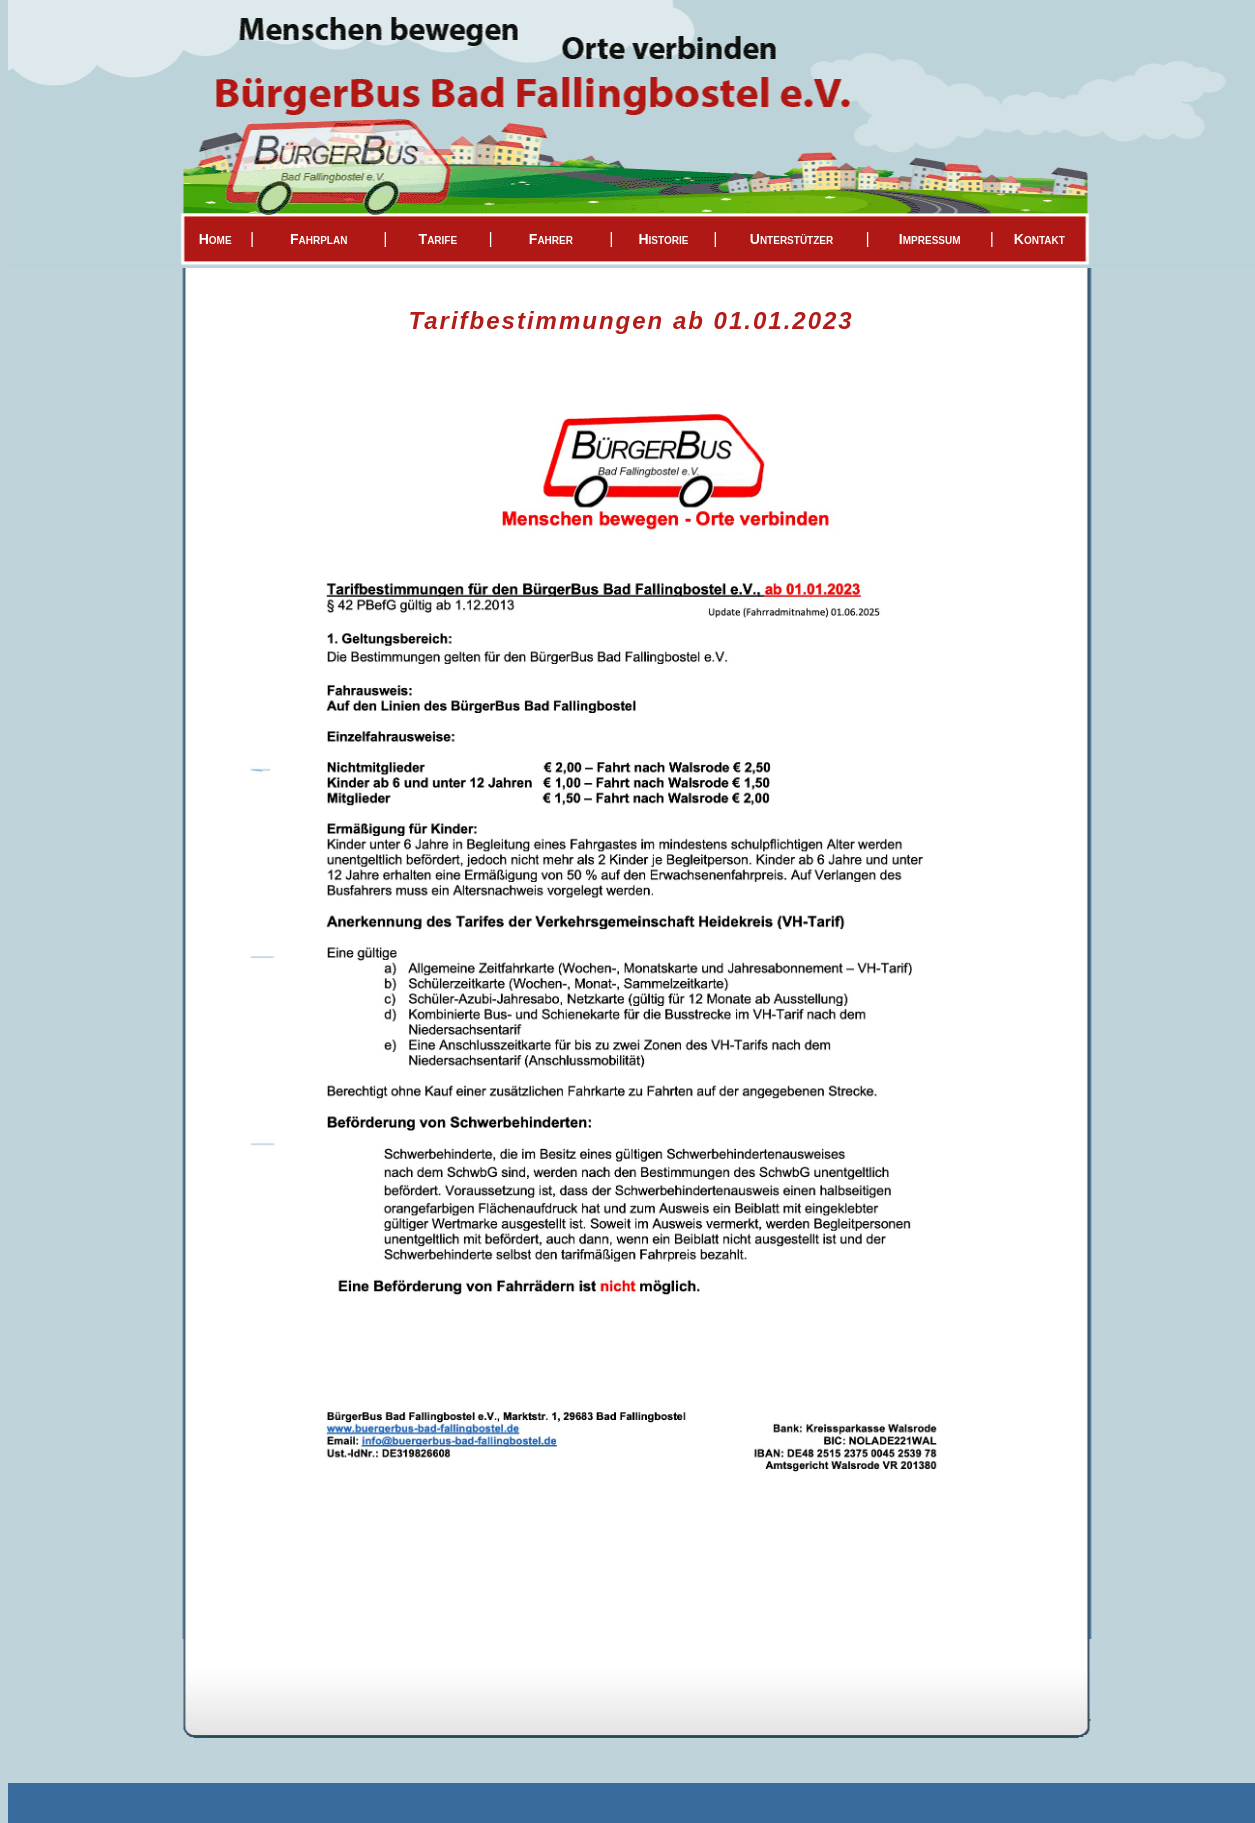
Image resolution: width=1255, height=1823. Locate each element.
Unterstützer (791, 239)
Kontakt (1039, 239)
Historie (663, 239)
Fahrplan (318, 239)
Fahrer (551, 239)
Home (215, 239)
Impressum (930, 239)
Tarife (438, 239)
